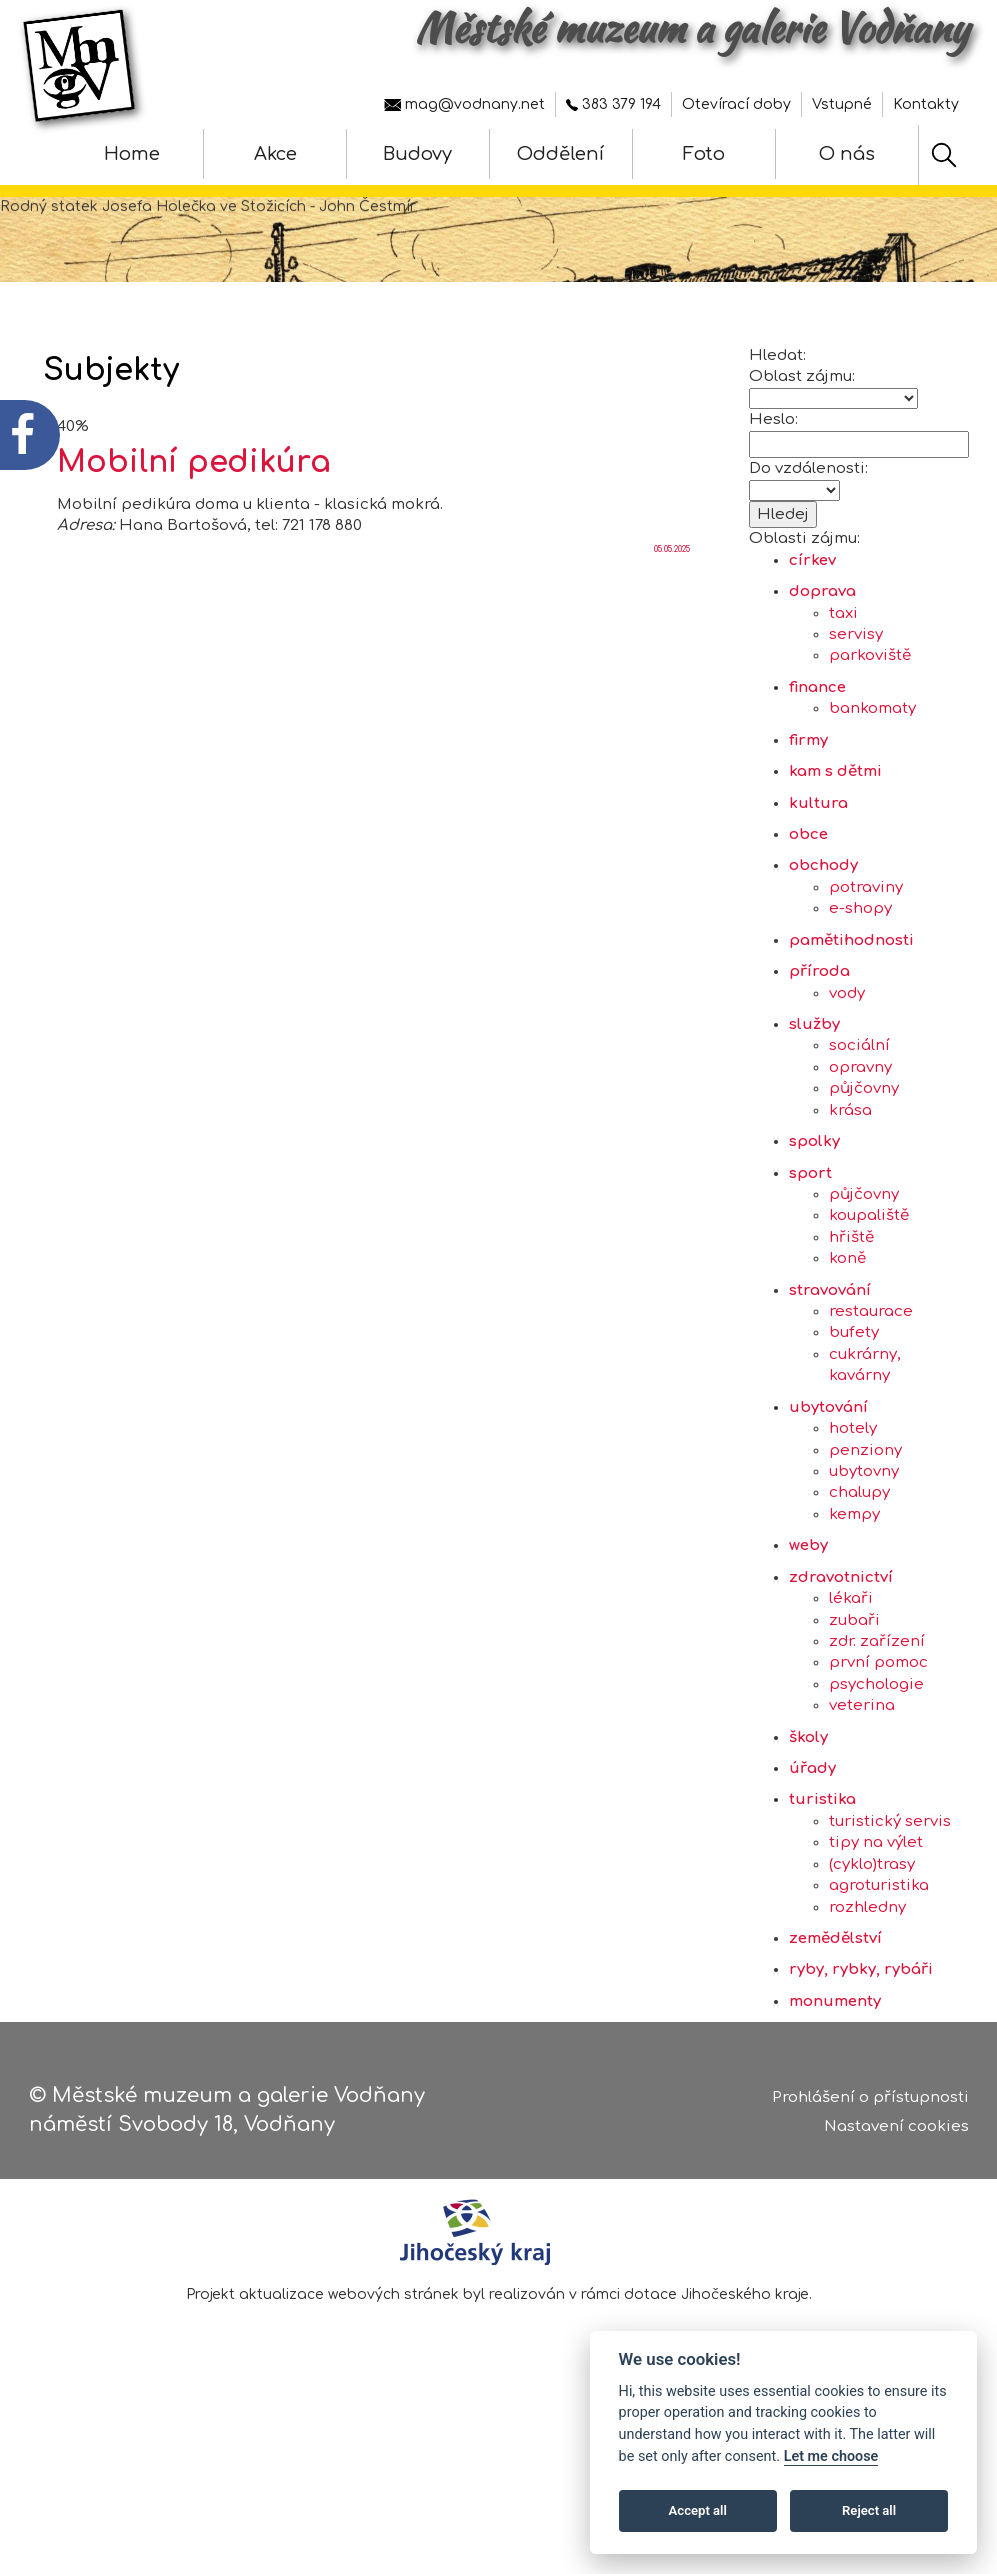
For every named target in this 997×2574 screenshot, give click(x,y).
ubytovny (864, 1530)
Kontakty (926, 104)
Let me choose (831, 2456)
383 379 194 (613, 104)
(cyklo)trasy (872, 1923)
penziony (865, 1509)
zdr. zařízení (877, 1700)
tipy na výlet (876, 1901)
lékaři (851, 1657)
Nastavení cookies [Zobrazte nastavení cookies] (896, 2131)
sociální (859, 1104)
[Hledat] (944, 155)
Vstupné (842, 104)
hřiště (851, 1296)
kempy (854, 1573)
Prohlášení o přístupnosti (870, 2103)
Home (132, 154)
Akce (275, 154)
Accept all (698, 2510)
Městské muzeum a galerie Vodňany (692, 28)
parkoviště (870, 715)
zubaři (854, 1679)
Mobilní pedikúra (194, 521)
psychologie (876, 1743)
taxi (843, 672)
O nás (847, 154)
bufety (854, 1392)
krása (850, 1169)
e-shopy (860, 967)
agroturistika (879, 1944)
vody (847, 1052)
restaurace (871, 1370)
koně (847, 1317)
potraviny (866, 946)
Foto (704, 154)
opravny (860, 1126)
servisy (856, 693)
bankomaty (872, 767)
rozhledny (867, 1966)
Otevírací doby (736, 104)
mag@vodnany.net (464, 104)
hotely (853, 1487)
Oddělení (560, 154)
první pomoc (878, 1721)
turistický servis (890, 1880)
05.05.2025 (672, 608)
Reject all (869, 2510)
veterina (862, 1764)
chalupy (859, 1552)
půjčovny (864, 1147)
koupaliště (869, 1274)
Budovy (417, 154)
